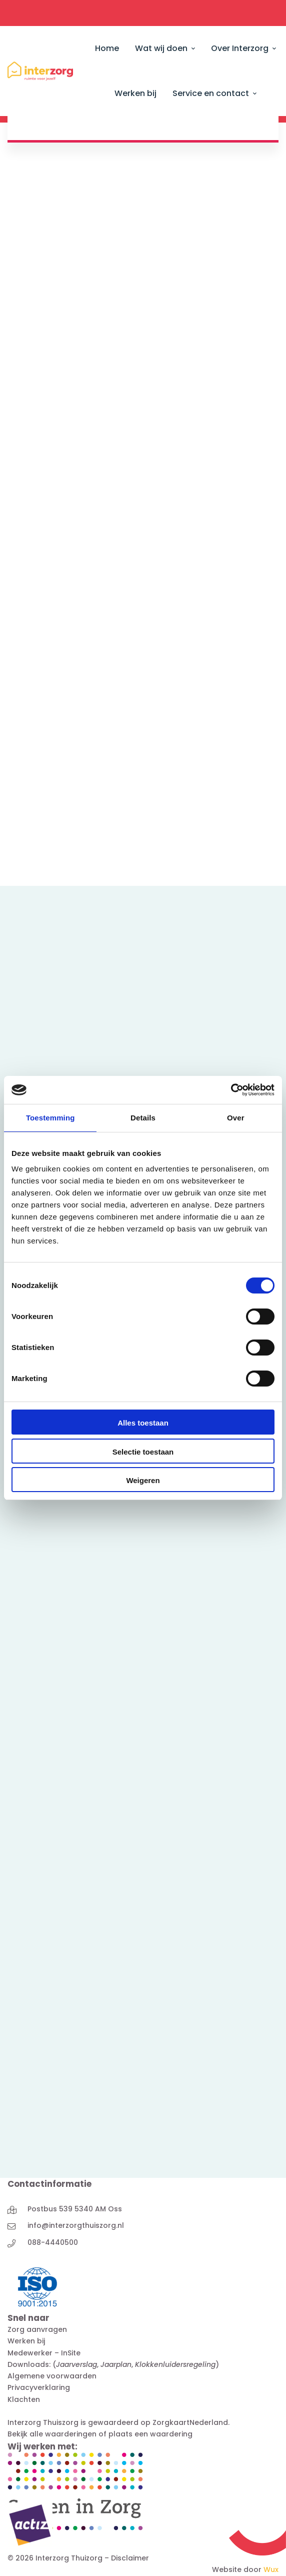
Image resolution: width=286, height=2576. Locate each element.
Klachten (24, 2399)
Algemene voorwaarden (52, 2376)
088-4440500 (53, 2242)
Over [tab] (235, 1117)
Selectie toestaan (143, 1452)
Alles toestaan (143, 1423)
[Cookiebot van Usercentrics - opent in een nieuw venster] (230, 1089)
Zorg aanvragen (37, 2329)
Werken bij (26, 2341)
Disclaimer (130, 2558)
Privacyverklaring (39, 2387)
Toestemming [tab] (50, 1117)
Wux (271, 2569)
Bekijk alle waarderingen (52, 2434)
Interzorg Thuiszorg (43, 2422)
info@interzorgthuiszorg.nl (76, 2225)
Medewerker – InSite (44, 2353)
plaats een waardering (150, 2434)
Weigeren (143, 1480)
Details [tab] (143, 1117)
